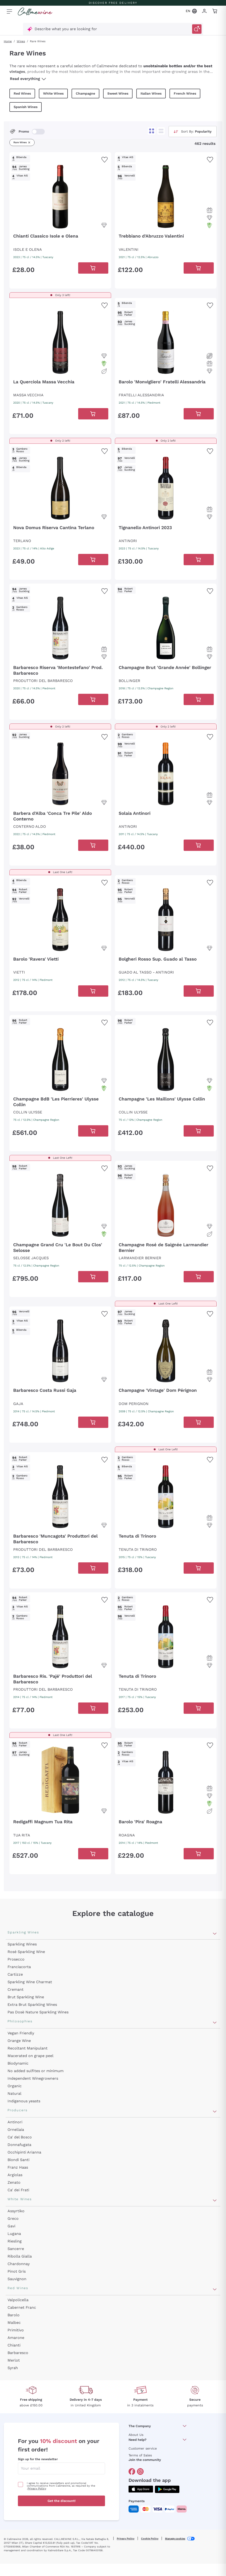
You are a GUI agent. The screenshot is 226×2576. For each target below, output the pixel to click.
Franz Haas (18, 2167)
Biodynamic (18, 2063)
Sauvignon (17, 2279)
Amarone (16, 2337)
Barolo (14, 2315)
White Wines (53, 93)
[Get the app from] (141, 2489)
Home (8, 41)
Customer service (143, 2448)
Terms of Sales (140, 2455)
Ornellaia (16, 2129)
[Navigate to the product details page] (60, 195)
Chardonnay (19, 2264)
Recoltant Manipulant (28, 2048)
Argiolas (15, 2175)
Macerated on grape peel (30, 2055)
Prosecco (16, 1959)
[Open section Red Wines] (214, 2289)
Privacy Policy (37, 2488)
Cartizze (15, 1974)
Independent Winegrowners (33, 2078)
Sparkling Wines (22, 1944)
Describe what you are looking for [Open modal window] (66, 29)
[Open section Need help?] (184, 2439)
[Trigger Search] (197, 29)
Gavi (11, 2226)
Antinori (15, 2122)
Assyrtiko (16, 2211)
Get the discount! (62, 2501)
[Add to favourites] (104, 159)
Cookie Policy (149, 2538)
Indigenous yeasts (24, 2101)
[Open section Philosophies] (214, 2022)
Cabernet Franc (22, 2307)
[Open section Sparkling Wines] (214, 1933)
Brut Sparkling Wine (26, 1997)
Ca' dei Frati (18, 2190)
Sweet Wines (117, 93)
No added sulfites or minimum (36, 2071)
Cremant (16, 1989)
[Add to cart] (93, 268)
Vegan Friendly (21, 2033)
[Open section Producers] (214, 2111)
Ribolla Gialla (20, 2256)
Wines (21, 41)
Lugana (14, 2233)
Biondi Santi (18, 2160)
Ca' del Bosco (20, 2137)
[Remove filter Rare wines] (29, 142)
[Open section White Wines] (214, 2200)
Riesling (15, 2241)
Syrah (13, 2368)
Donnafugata (19, 2144)
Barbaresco (18, 2352)
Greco (13, 2218)
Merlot (14, 2360)
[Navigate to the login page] (204, 11)
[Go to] (132, 2471)
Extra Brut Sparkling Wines (32, 2004)
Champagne (85, 93)
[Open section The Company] (184, 2426)
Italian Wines (151, 93)
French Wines (185, 93)
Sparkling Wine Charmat (30, 1982)
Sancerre (16, 2248)
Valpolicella (18, 2300)
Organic (15, 2086)
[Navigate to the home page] (35, 11)
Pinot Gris (17, 2271)
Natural (14, 2093)
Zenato (14, 2182)
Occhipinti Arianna (24, 2152)
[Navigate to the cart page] (215, 11)
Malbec (14, 2322)
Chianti (14, 2345)
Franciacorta (19, 1967)
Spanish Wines (25, 107)
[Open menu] (9, 11)
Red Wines (22, 93)
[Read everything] (44, 79)
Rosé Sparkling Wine (26, 1951)
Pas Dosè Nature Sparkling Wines (38, 2012)
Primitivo (16, 2330)
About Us (136, 2435)
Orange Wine (19, 2040)
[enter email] (61, 2468)
